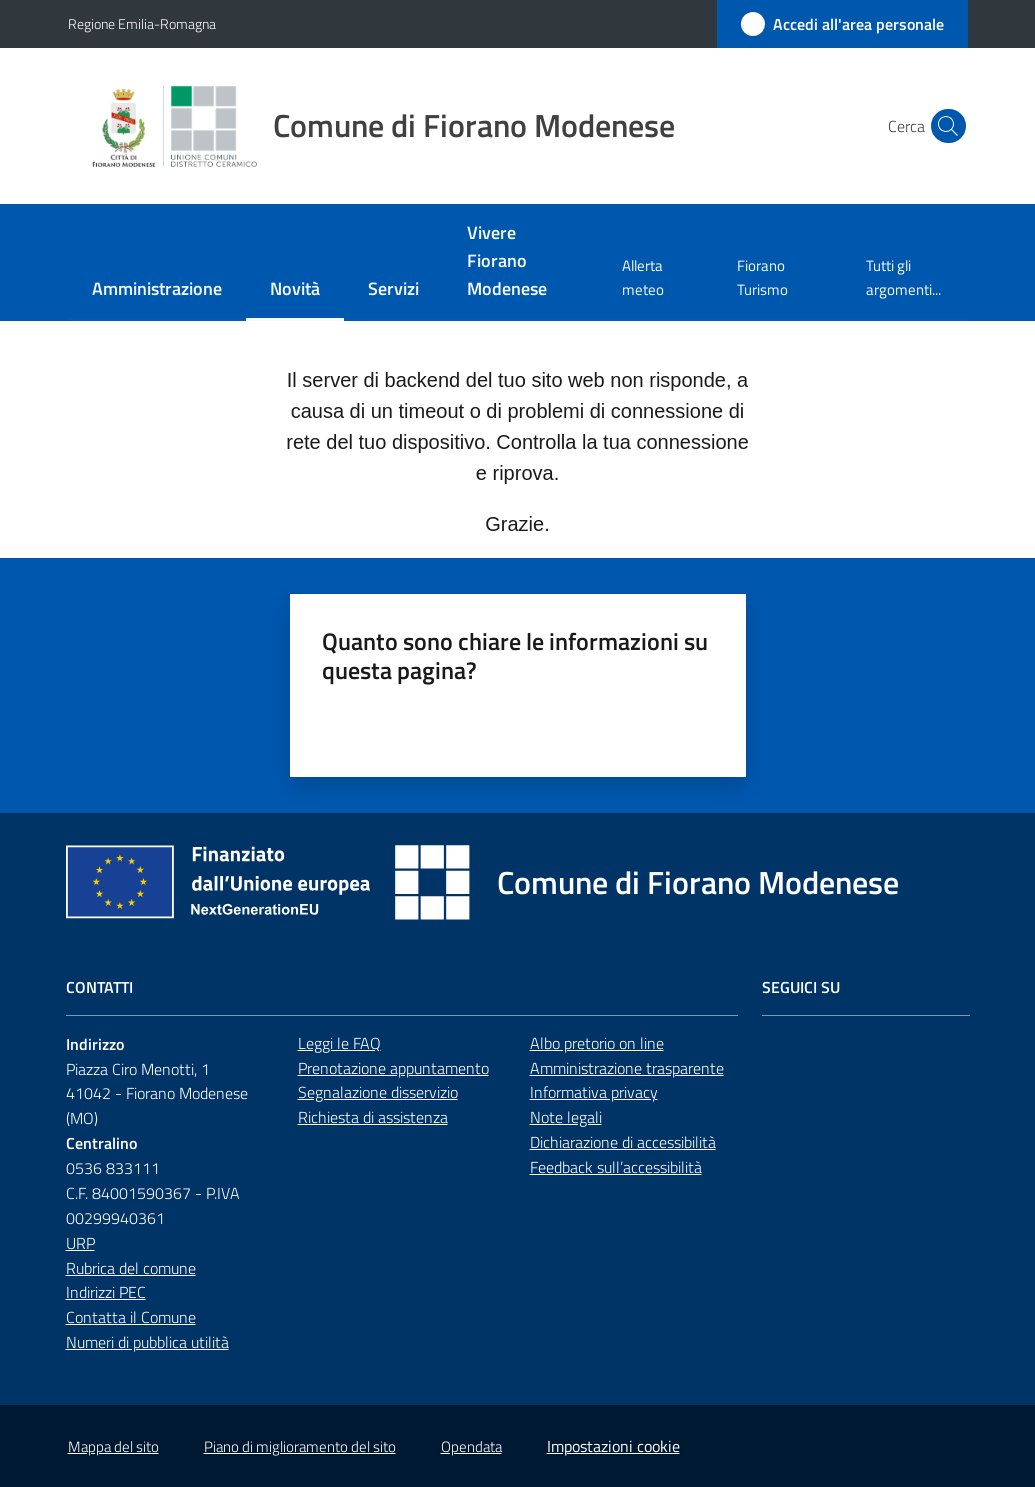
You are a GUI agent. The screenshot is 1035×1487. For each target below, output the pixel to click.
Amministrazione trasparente (627, 1068)
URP (80, 1243)
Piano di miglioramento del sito (300, 1446)
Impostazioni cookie (613, 1446)
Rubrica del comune (131, 1268)
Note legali (566, 1117)
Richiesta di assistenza (373, 1117)
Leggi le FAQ (339, 1043)
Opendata (471, 1446)
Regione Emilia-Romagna (142, 23)
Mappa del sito (113, 1446)
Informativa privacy (594, 1092)
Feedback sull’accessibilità (616, 1167)
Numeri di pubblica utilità (147, 1342)
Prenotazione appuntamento (393, 1068)
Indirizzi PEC (106, 1292)
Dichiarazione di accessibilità (623, 1142)
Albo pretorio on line (597, 1043)
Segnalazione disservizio (378, 1092)
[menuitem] (157, 290)
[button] (944, 126)
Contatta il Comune (131, 1317)
